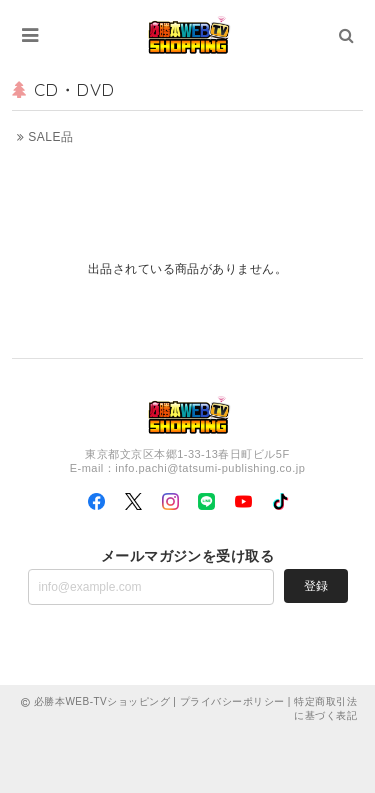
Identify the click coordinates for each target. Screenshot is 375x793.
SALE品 (45, 137)
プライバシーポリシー (232, 701)
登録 (316, 586)
